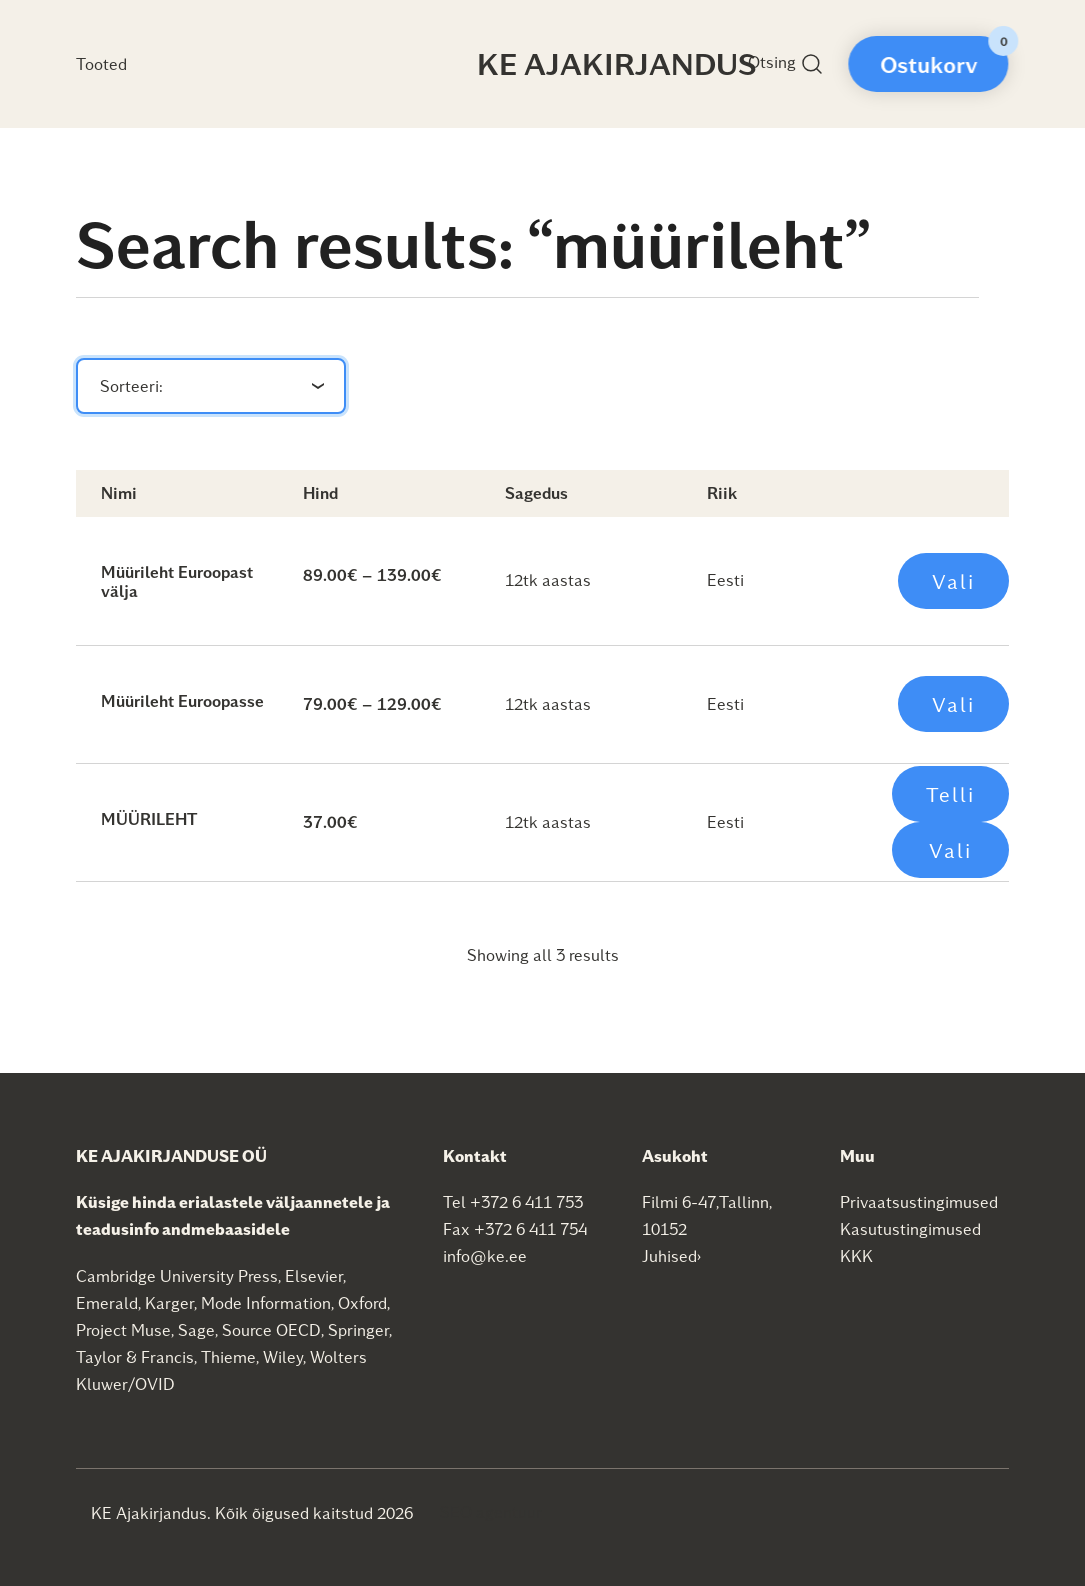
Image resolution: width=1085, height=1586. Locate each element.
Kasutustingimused (910, 1228)
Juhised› (672, 1255)
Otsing (786, 64)
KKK (856, 1255)
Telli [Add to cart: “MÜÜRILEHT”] (950, 794)
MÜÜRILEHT (149, 818)
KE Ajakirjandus (617, 63)
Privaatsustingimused (919, 1201)
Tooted (101, 63)
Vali (953, 581)
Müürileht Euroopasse (182, 700)
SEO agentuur (491, 1511)
